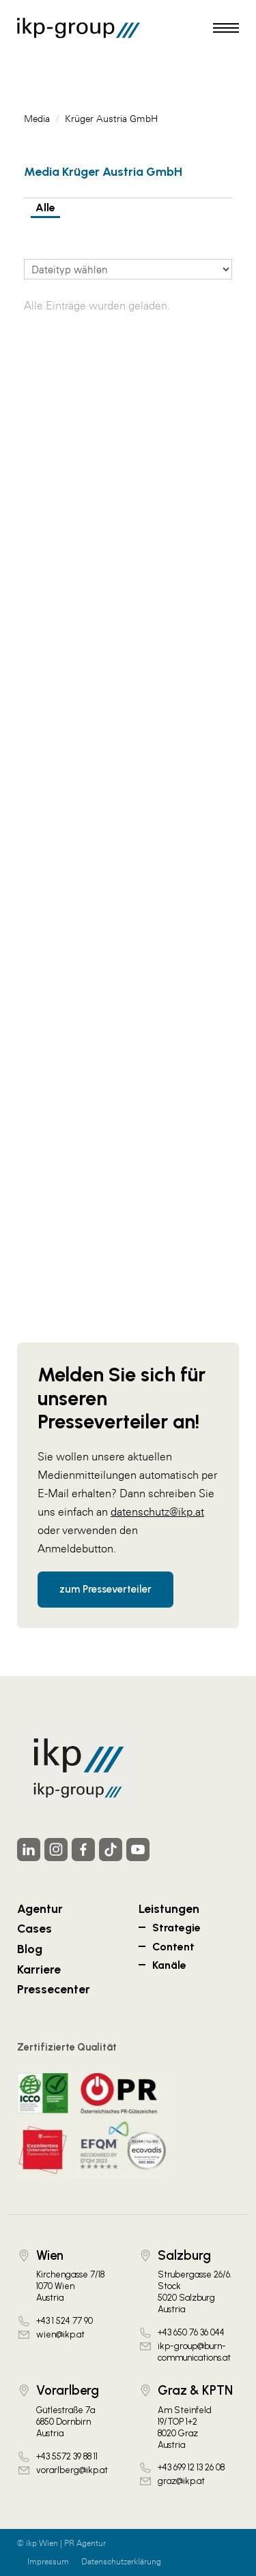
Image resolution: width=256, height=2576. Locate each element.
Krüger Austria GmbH (111, 118)
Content (173, 1946)
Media (37, 118)
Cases (34, 1928)
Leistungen (169, 1908)
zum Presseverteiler (105, 1589)
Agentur (40, 1908)
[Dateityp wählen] (128, 269)
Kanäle (169, 1965)
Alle (45, 207)
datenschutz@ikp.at (157, 1511)
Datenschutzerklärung (121, 2561)
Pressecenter (53, 1989)
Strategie (176, 1927)
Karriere (39, 1969)
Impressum (48, 2561)
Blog (29, 1949)
